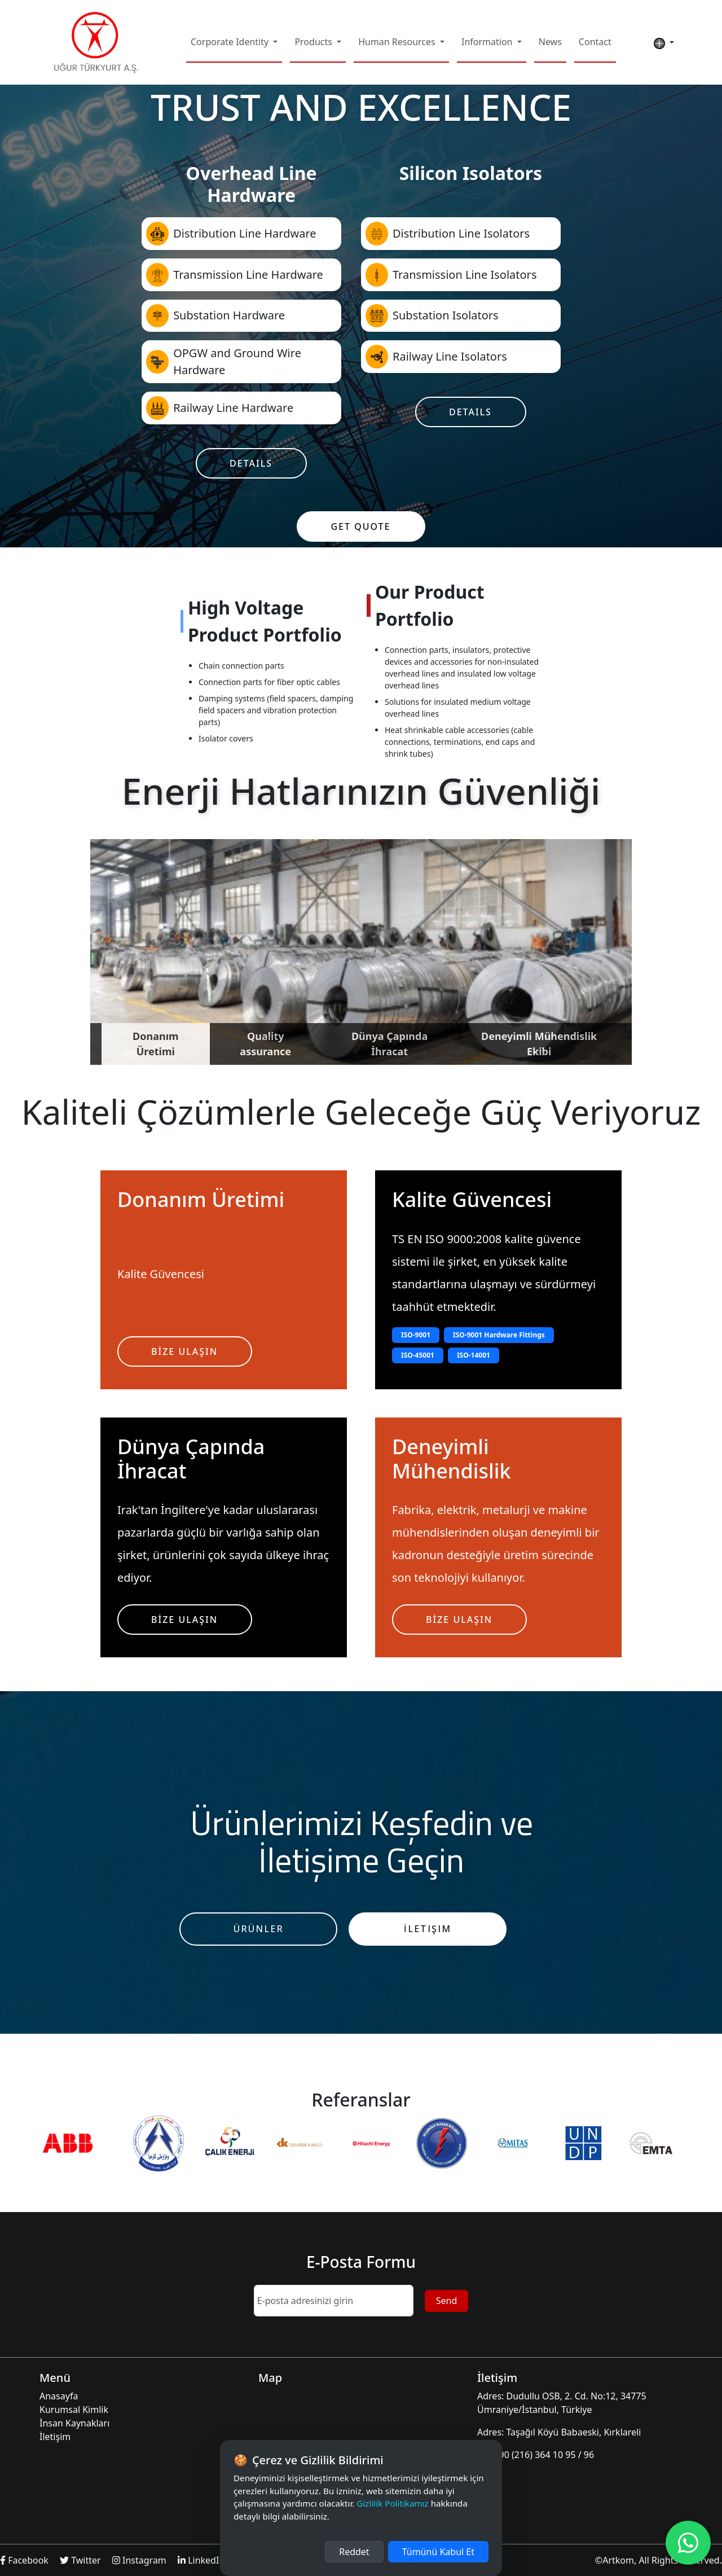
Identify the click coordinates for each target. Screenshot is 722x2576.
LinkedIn (201, 2560)
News (550, 42)
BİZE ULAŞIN (184, 1351)
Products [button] (314, 42)
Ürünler (259, 1929)
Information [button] (488, 42)
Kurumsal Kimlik (73, 2409)
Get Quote (360, 526)
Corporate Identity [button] (231, 42)
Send (446, 2300)
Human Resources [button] (398, 42)
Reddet (354, 2552)
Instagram (140, 2560)
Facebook (25, 2560)
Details (251, 463)
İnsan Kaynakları (74, 2423)
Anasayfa (58, 2396)
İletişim (427, 1929)
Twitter (81, 2560)
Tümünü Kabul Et (438, 2552)
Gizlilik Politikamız (392, 2503)
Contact (595, 42)
